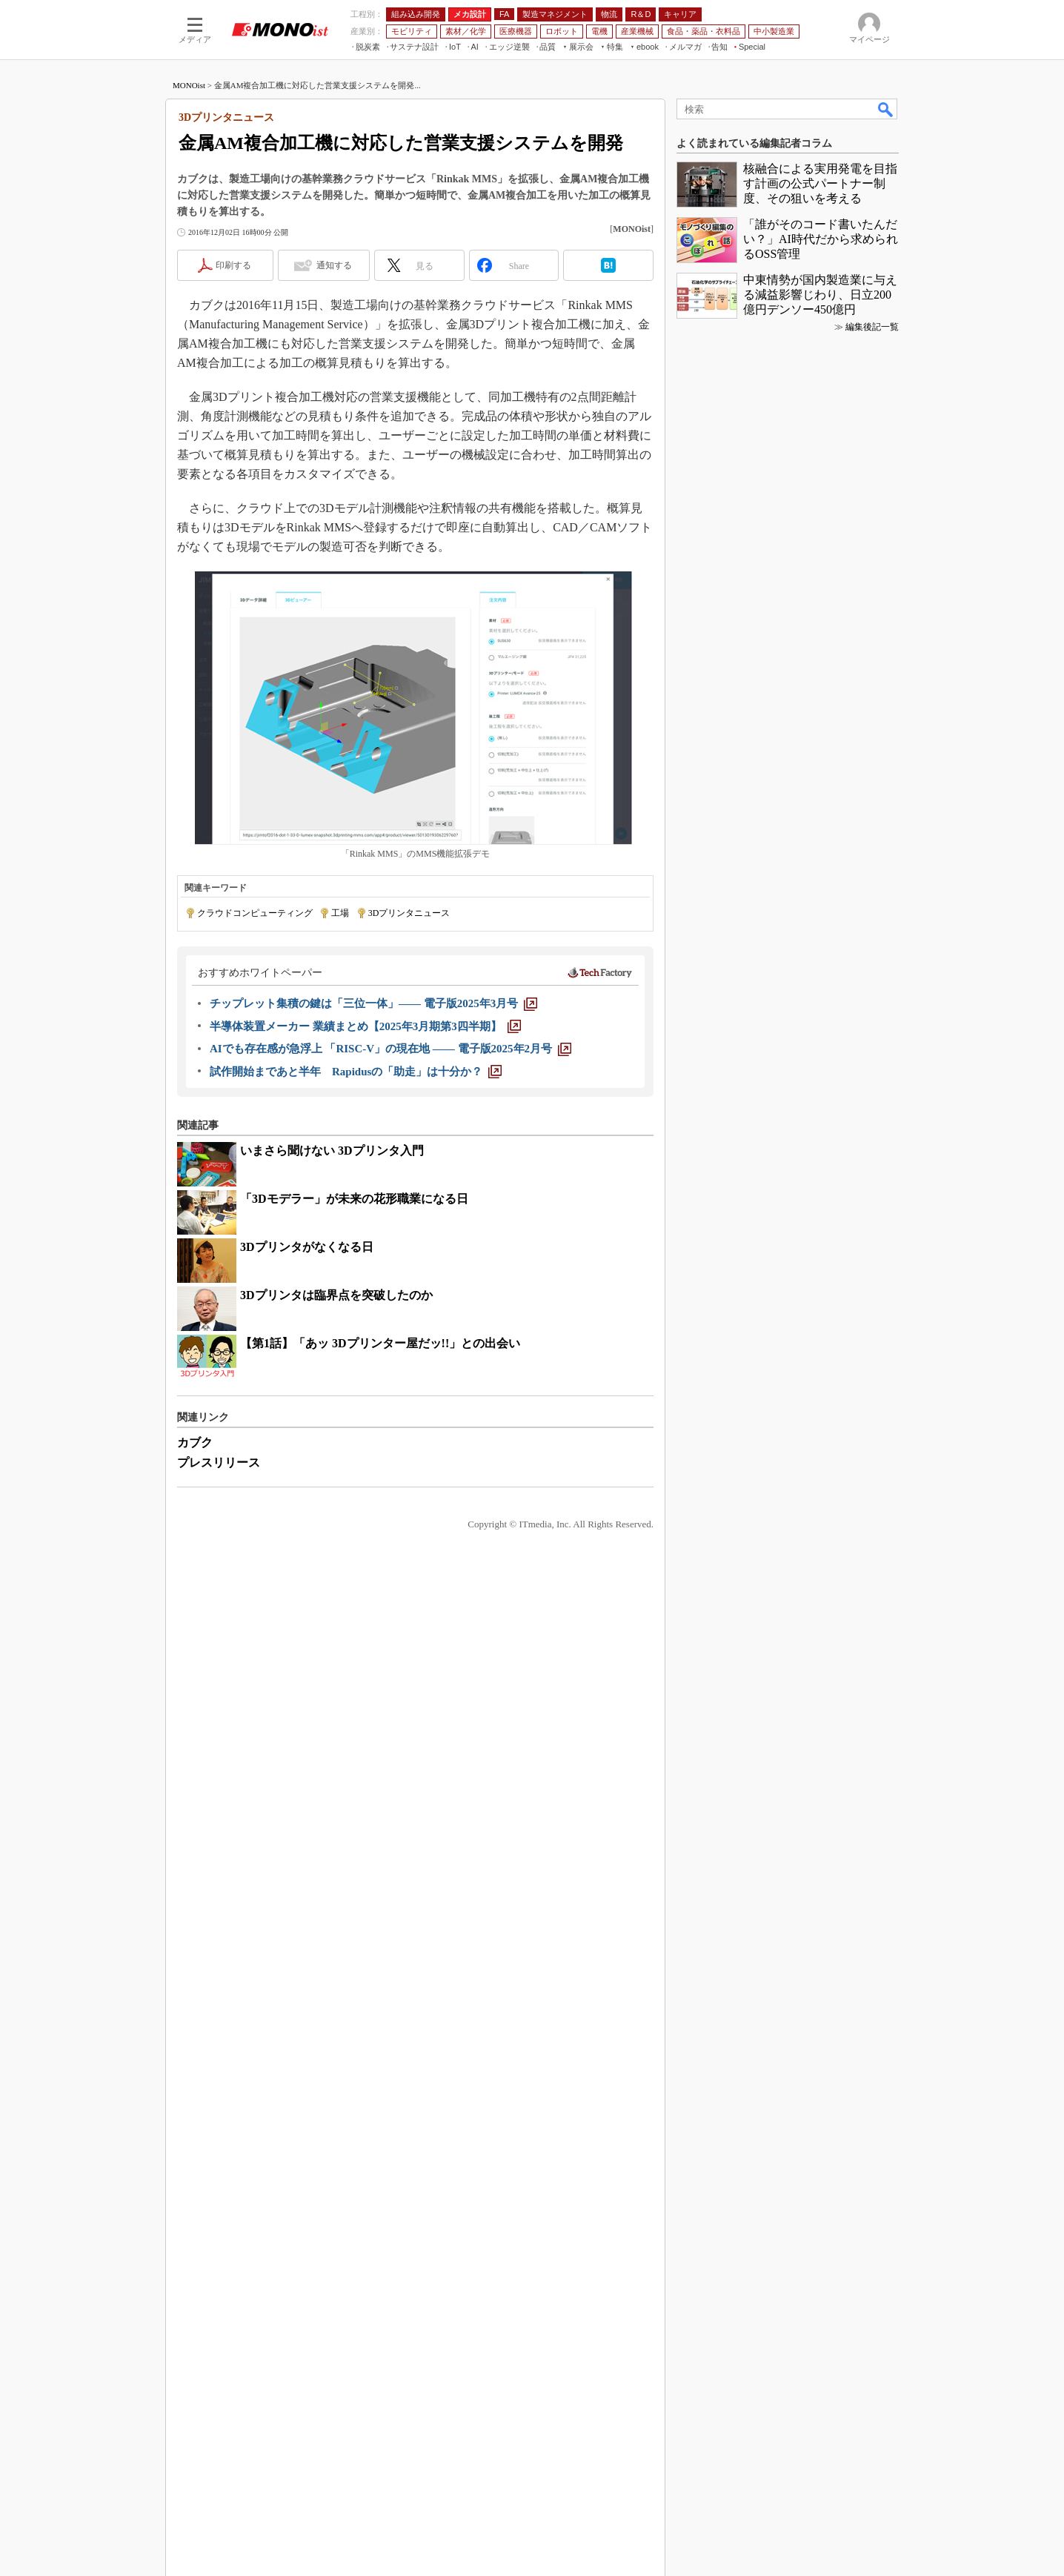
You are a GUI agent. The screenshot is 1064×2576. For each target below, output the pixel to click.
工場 (340, 913)
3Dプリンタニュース (409, 913)
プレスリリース (218, 1462)
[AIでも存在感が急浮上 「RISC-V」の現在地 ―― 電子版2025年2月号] (390, 1049)
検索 (886, 109)
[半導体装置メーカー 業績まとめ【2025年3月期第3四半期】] (365, 1026)
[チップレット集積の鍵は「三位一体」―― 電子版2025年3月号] (373, 1003)
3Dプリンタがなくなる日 (306, 1247)
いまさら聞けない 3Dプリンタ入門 (332, 1150)
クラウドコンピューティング (255, 913)
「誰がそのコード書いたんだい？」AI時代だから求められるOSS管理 (820, 1773)
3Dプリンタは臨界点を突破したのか (336, 1295)
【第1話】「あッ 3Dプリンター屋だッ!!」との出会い (380, 1343)
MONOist (189, 85)
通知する (334, 265)
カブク (195, 1442)
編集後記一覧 (872, 1861)
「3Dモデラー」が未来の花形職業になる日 (354, 1198)
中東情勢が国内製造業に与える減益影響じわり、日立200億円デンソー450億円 (820, 1828)
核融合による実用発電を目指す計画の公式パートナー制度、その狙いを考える (820, 1717)
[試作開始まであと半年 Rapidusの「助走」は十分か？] (356, 1072)
